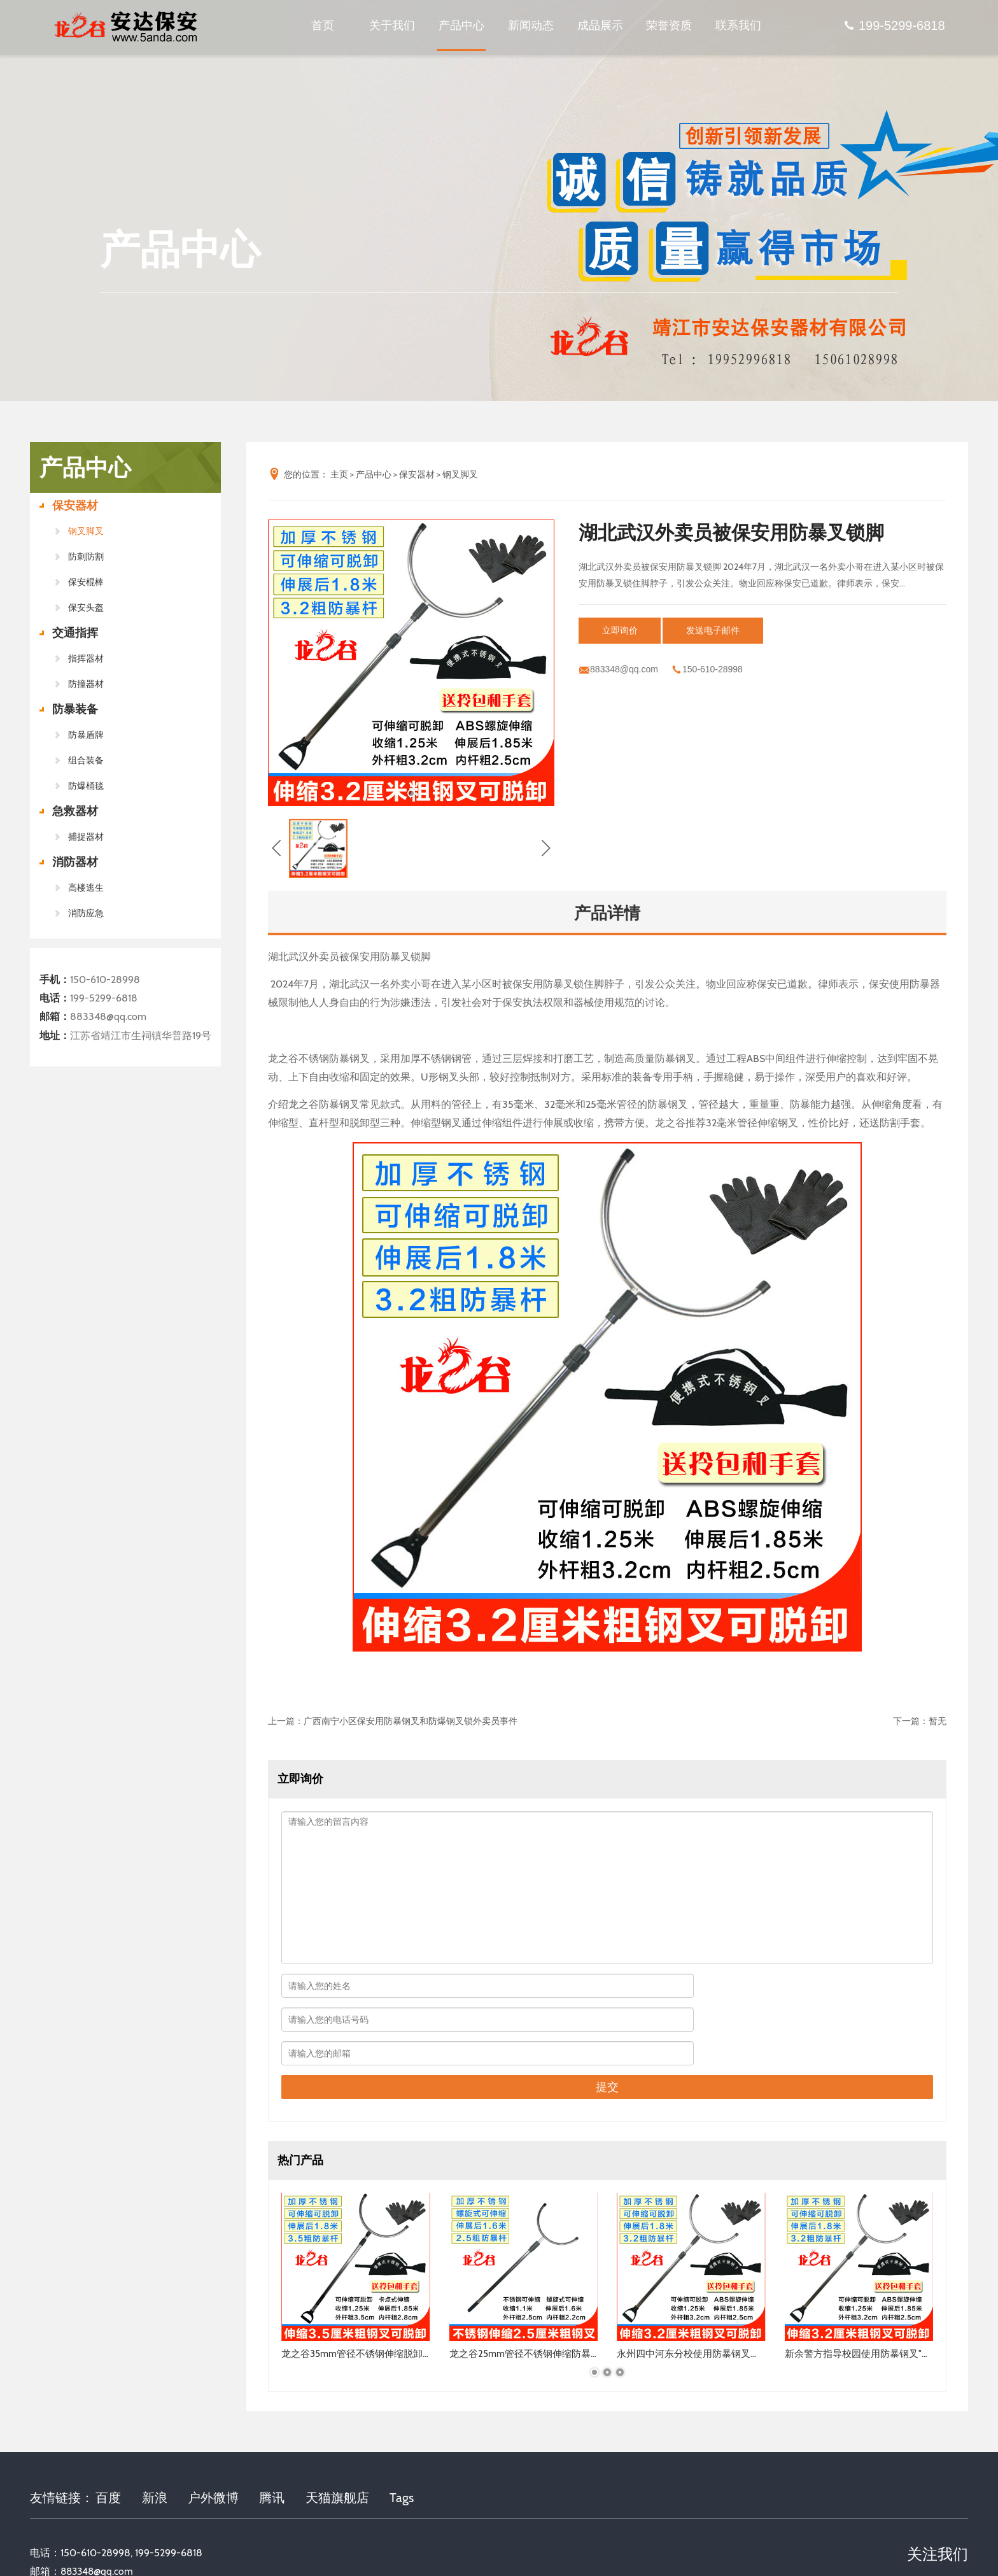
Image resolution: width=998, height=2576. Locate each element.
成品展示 (600, 28)
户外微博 (213, 2432)
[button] (411, 793)
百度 (108, 2432)
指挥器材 (86, 658)
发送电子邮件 (732, 630)
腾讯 (272, 2432)
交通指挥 (75, 633)
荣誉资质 (669, 28)
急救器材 (75, 811)
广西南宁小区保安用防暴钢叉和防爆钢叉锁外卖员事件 (410, 1721)
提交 (607, 2020)
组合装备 (86, 760)
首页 (323, 28)
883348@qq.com (108, 1016)
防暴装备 (75, 709)
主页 (339, 474)
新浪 (154, 2432)
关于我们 (392, 28)
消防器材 (75, 862)
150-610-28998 (105, 979)
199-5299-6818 (894, 29)
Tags (402, 2432)
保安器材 (75, 506)
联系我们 (738, 28)
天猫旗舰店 (337, 2432)
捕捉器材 (86, 836)
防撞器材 (86, 684)
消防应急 (86, 913)
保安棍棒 (86, 582)
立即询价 (626, 630)
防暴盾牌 (86, 734)
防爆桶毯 (86, 785)
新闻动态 (531, 28)
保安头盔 (86, 607)
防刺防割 (86, 556)
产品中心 (461, 28)
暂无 (937, 1721)
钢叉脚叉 (86, 531)
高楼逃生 (86, 887)
